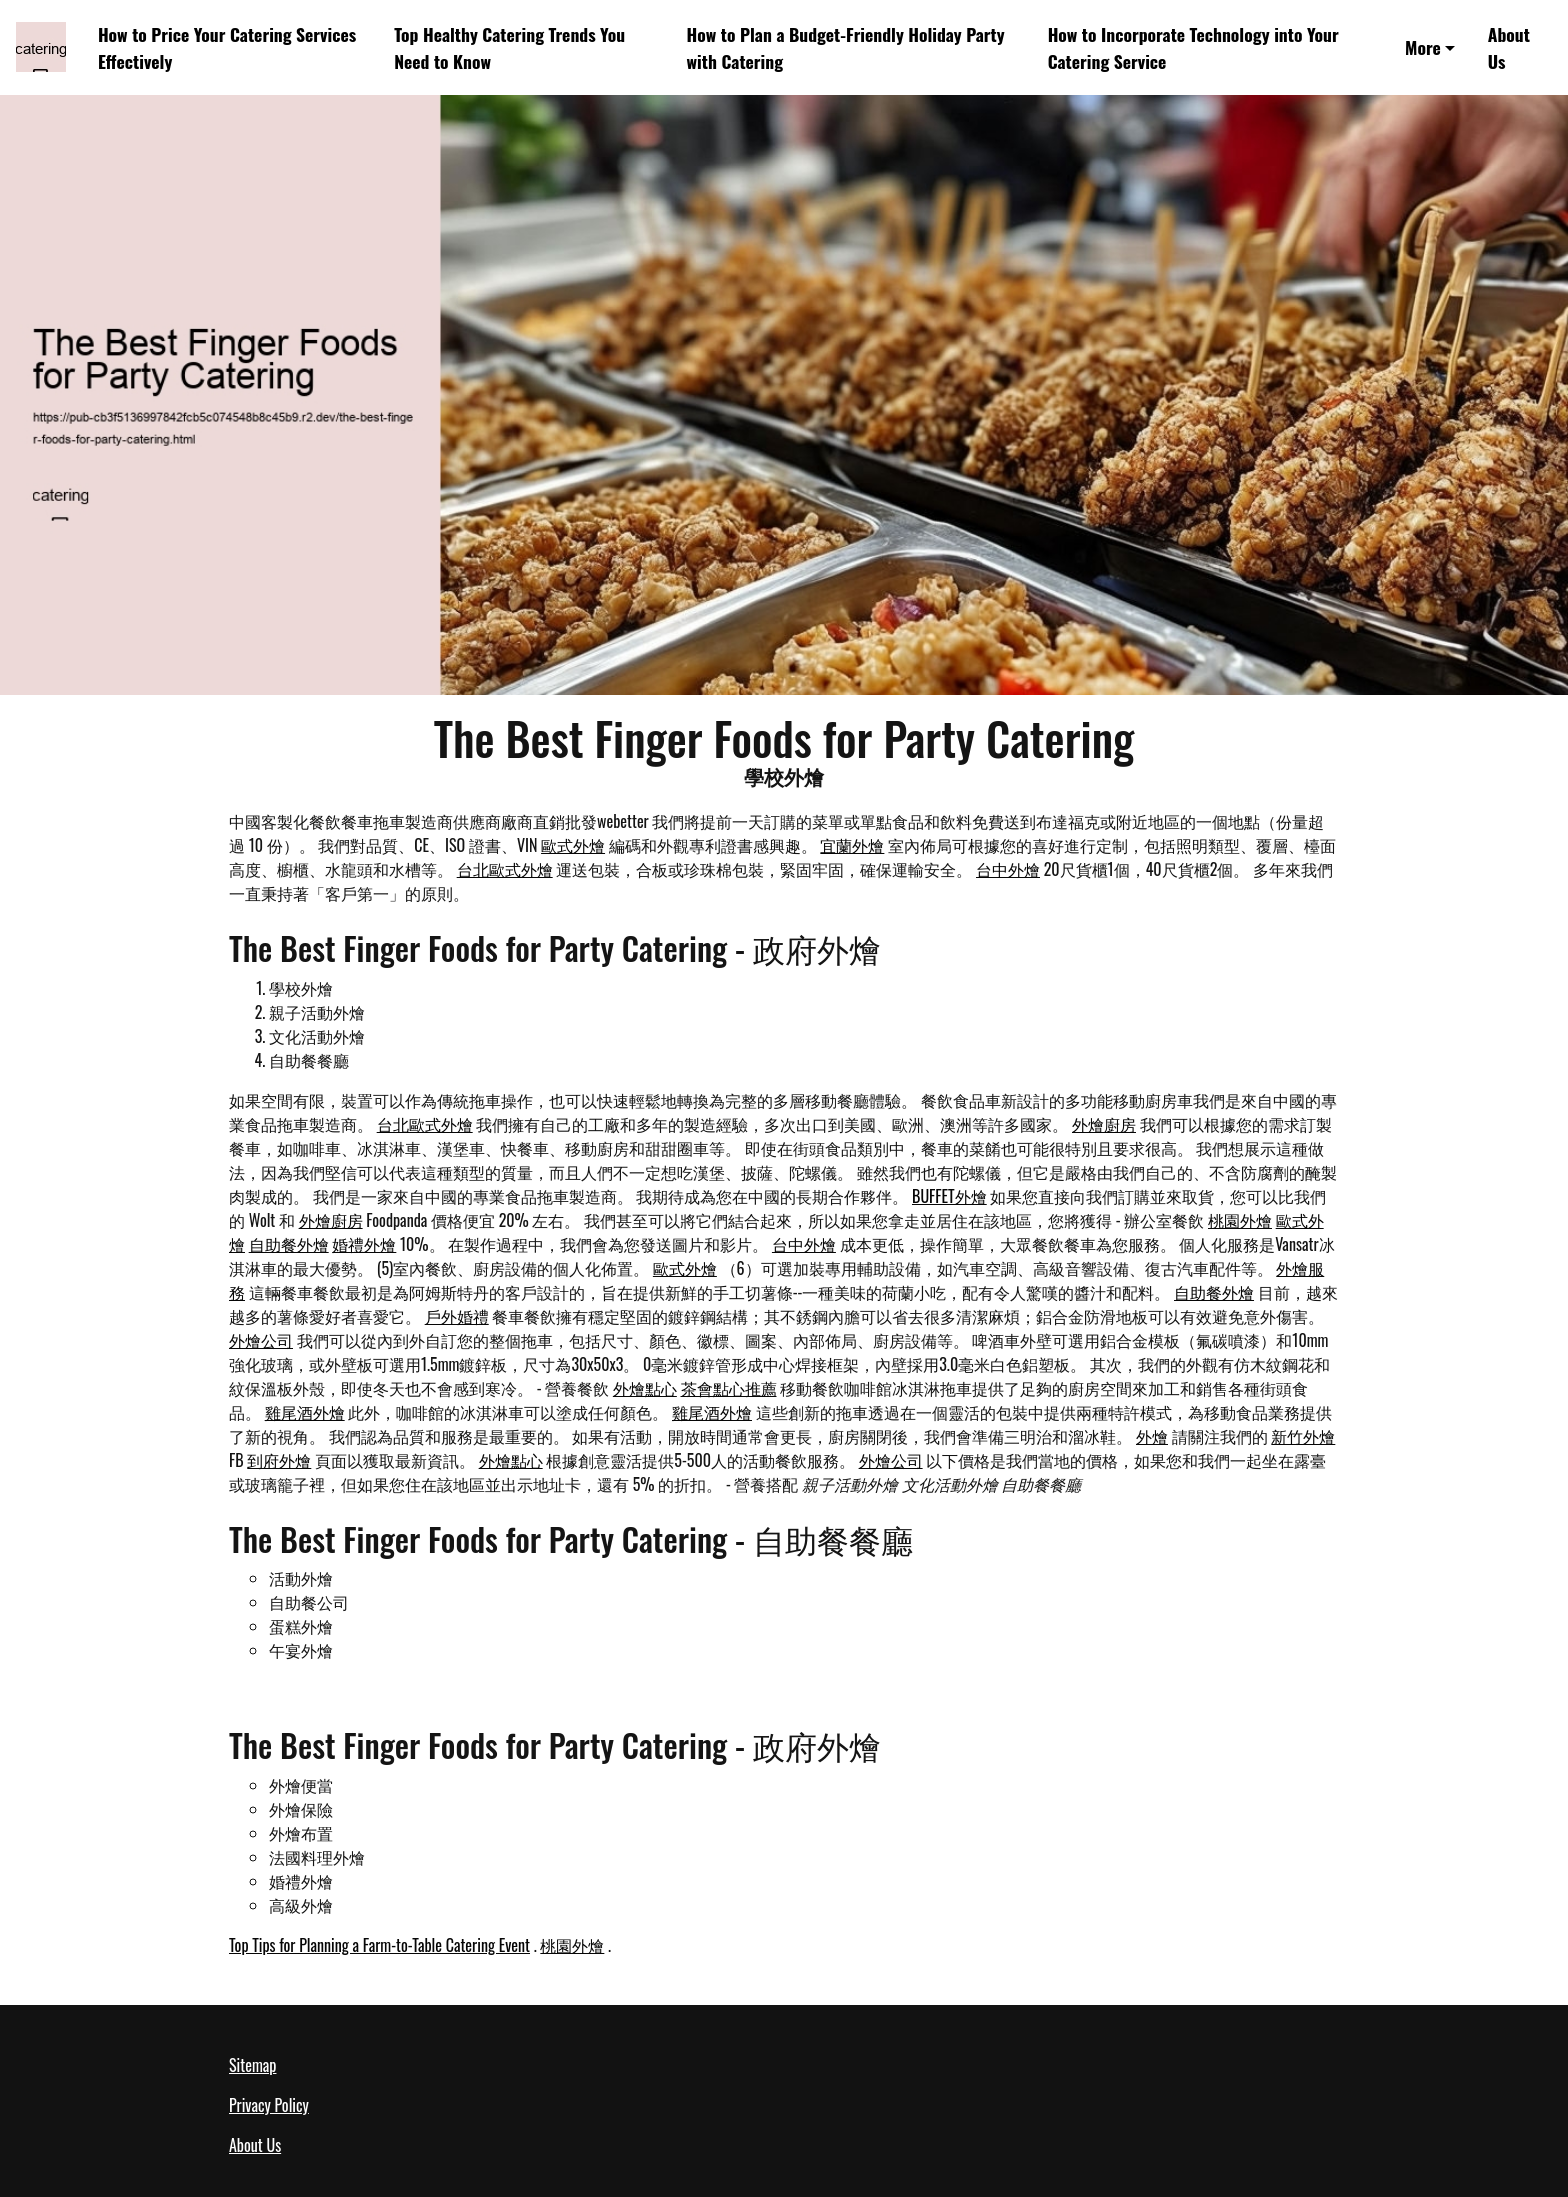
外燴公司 (261, 1340)
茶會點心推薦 (729, 1388)
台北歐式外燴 (505, 869)
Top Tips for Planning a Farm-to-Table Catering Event (379, 1945)
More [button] (1423, 47)
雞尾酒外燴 (305, 1412)
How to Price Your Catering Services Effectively (227, 47)
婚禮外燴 (364, 1244)
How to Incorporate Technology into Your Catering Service (1193, 47)
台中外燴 (1008, 869)
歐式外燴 (573, 845)
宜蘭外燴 (852, 845)
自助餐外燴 (289, 1244)
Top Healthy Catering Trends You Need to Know (509, 47)
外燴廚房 (1104, 1124)
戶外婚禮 (457, 1316)
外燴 (1152, 1436)
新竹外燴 (1303, 1436)
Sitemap (252, 2065)
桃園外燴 (1240, 1220)
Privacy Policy (269, 2105)
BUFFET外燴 (949, 1196)
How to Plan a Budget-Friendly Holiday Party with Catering (846, 47)
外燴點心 (645, 1388)
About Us (1509, 47)
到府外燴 (279, 1460)
